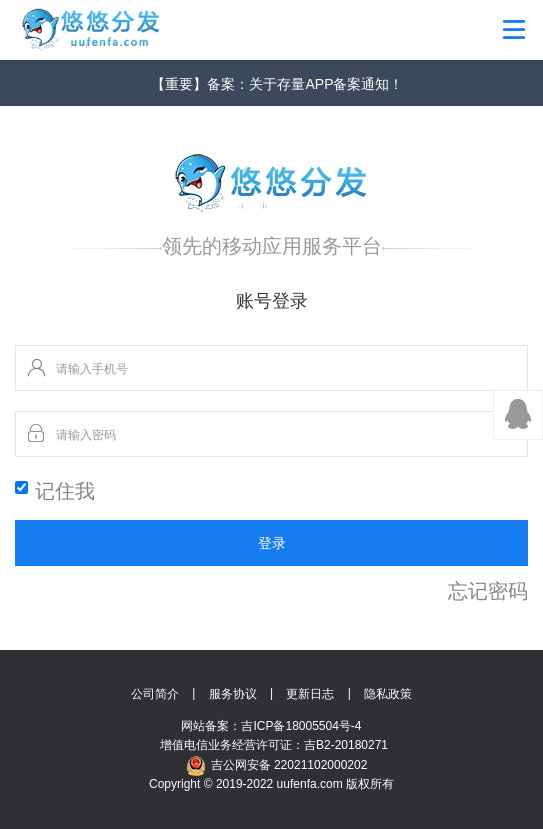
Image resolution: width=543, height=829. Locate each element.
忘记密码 (488, 591)
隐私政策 (388, 694)
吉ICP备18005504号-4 (301, 726)
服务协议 (233, 694)
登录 (272, 543)
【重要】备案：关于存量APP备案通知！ (277, 84)
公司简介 (155, 694)
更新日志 (310, 694)
